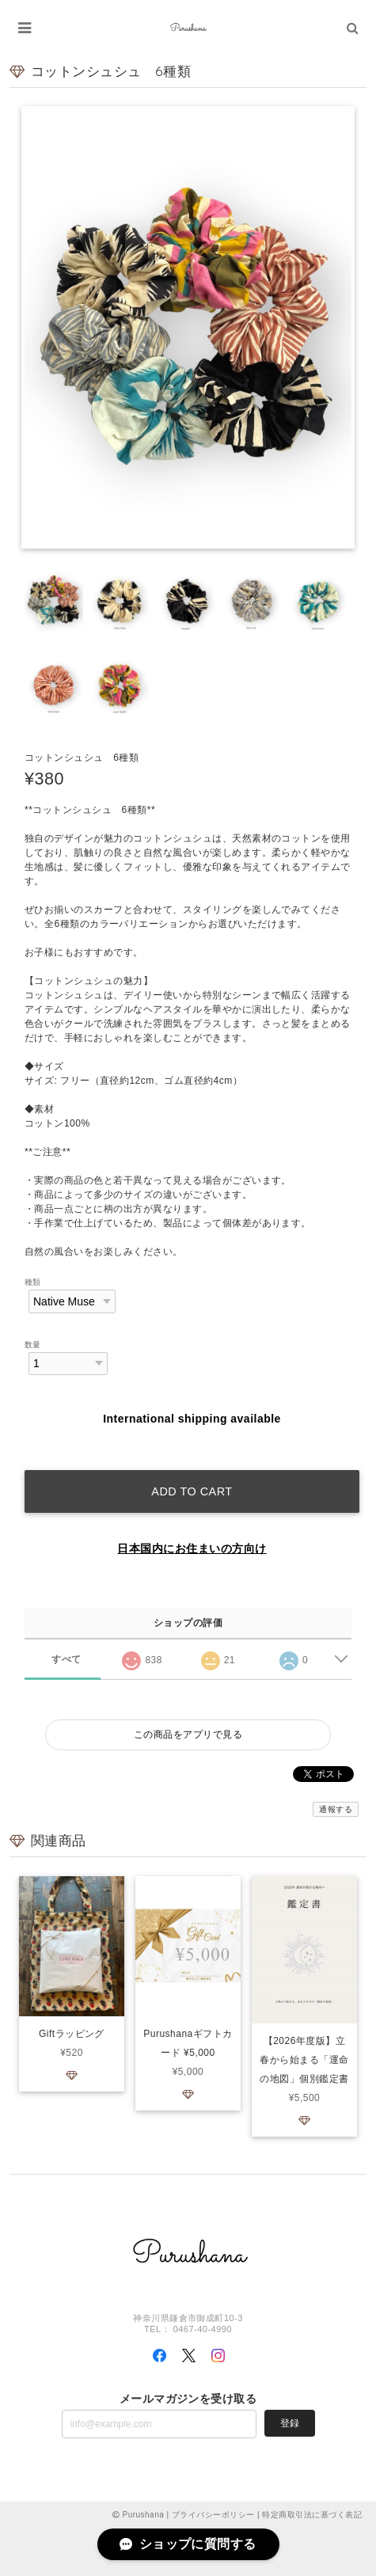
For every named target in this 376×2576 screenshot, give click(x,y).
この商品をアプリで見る (188, 1734)
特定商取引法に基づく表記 (312, 2514)
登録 (289, 2423)
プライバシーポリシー (213, 2514)
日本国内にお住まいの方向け (191, 1548)
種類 (33, 1282)
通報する (335, 1809)
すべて (66, 1659)
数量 (33, 1344)
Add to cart (191, 1491)
